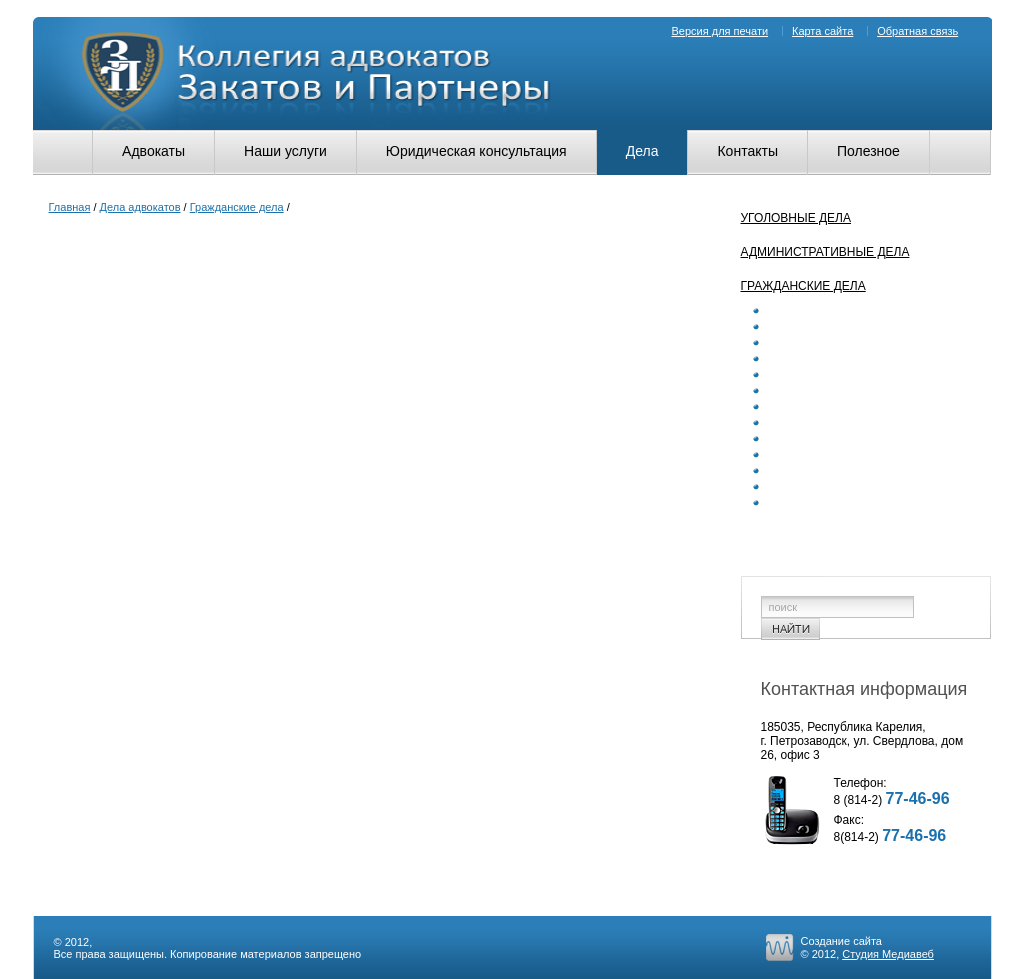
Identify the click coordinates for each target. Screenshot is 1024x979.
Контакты (747, 151)
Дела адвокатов (140, 207)
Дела (642, 151)
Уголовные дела (796, 218)
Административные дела (825, 252)
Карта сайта (822, 31)
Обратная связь (917, 31)
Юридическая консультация (476, 151)
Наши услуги (285, 151)
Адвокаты (153, 151)
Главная (70, 207)
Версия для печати (720, 31)
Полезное (868, 151)
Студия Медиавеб (888, 954)
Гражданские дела (237, 207)
